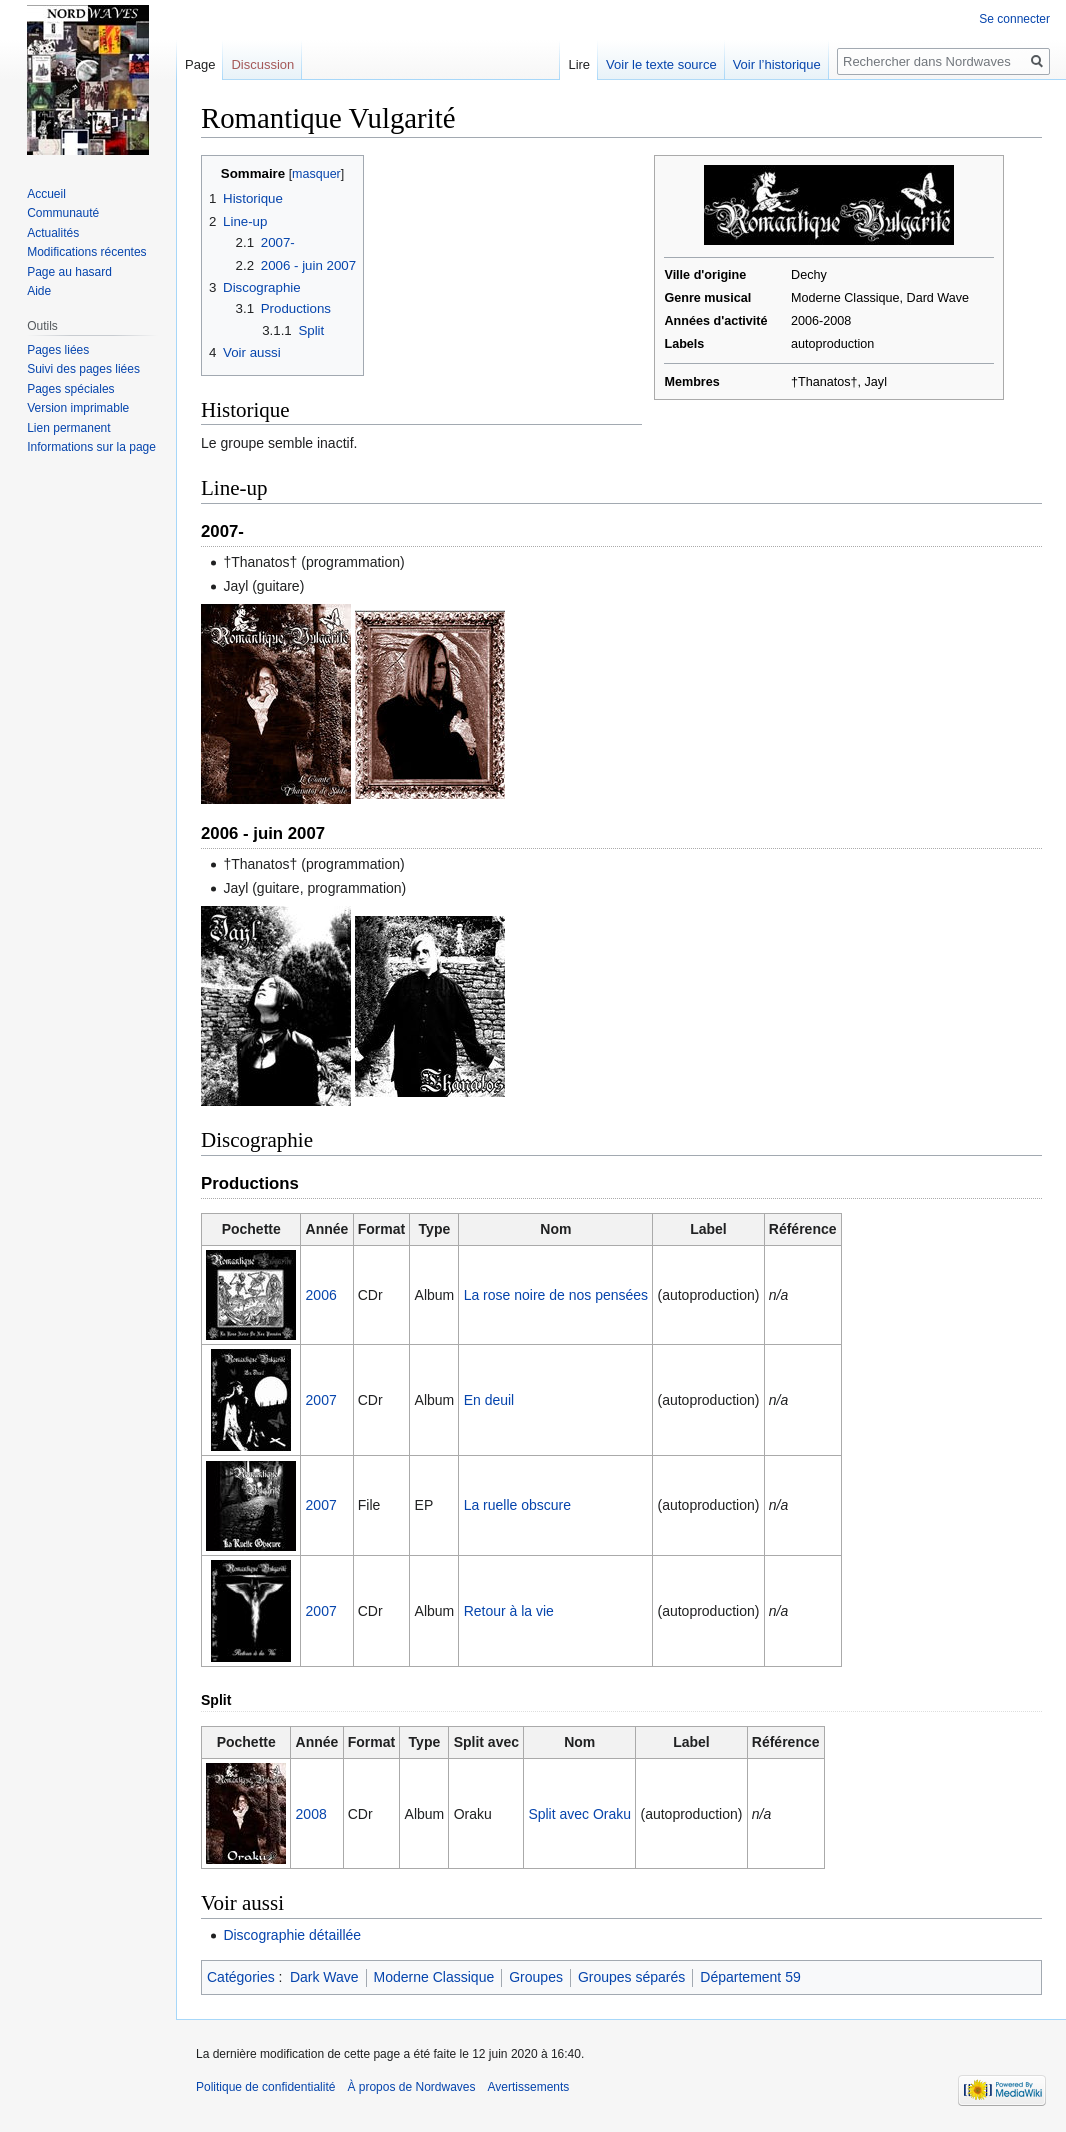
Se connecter (1014, 19)
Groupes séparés (631, 1977)
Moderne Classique (434, 1977)
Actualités (53, 233)
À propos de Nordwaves (411, 2087)
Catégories (241, 1977)
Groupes (536, 1977)
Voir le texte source (661, 64)
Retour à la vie (509, 1611)
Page (200, 64)
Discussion (262, 64)
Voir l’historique (777, 64)
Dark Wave (324, 1977)
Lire (579, 64)
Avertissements (529, 2087)
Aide (39, 291)
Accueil (46, 194)
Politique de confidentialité (265, 2087)
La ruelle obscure (517, 1505)
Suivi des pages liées (83, 369)
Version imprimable (78, 408)
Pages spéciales (70, 389)
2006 (321, 1295)
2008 (311, 1814)
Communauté (63, 213)
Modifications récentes (86, 252)
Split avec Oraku (579, 1814)
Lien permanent (68, 428)
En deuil (489, 1400)
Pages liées (58, 350)
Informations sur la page (91, 447)
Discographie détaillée (292, 1935)
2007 (321, 1400)
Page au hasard (69, 272)
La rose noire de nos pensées (556, 1295)
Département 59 (750, 1977)
